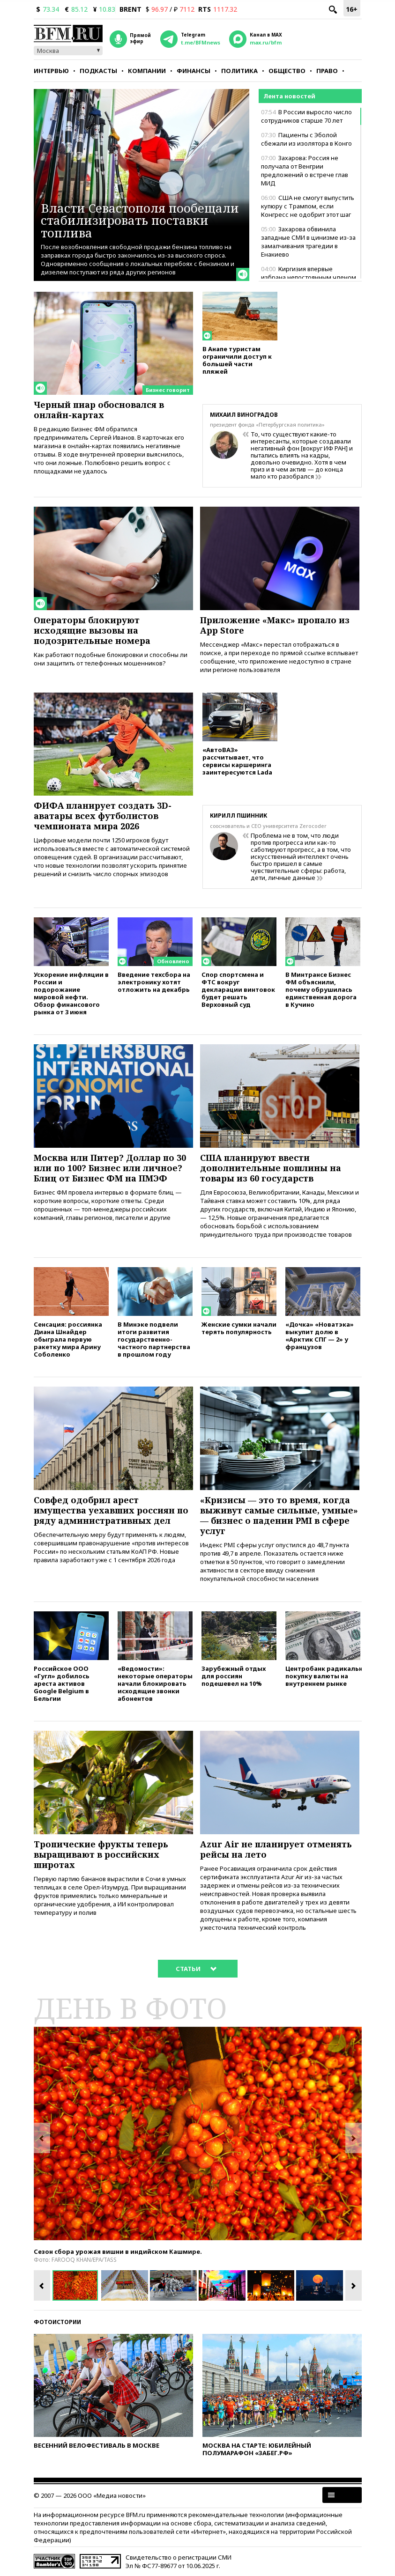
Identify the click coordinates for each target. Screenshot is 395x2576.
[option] (198, 2133)
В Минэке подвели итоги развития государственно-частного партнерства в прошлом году (154, 1339)
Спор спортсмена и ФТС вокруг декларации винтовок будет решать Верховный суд (238, 989)
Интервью (51, 70)
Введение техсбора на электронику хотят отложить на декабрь (154, 981)
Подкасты (98, 70)
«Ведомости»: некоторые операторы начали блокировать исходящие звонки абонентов (155, 1683)
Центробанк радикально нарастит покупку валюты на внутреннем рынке (322, 1675)
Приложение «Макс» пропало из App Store (275, 625)
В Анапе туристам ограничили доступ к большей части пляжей (237, 360)
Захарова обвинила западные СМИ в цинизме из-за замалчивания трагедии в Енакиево (308, 241)
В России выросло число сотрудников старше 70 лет (306, 116)
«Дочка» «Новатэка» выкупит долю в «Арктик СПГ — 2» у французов (319, 1335)
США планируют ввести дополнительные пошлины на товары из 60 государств (270, 1168)
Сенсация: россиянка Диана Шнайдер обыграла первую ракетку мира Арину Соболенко (68, 1339)
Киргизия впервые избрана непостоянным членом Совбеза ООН (308, 277)
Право (327, 70)
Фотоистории (57, 2322)
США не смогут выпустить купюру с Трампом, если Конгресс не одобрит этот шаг (307, 206)
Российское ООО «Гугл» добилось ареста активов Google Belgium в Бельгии (61, 1683)
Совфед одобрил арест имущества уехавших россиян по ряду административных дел (111, 1510)
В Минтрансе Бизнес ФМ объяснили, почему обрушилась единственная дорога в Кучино (321, 989)
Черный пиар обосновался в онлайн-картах (99, 410)
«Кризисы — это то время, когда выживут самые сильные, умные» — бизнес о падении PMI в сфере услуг (279, 1515)
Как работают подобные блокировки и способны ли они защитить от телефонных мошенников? (110, 658)
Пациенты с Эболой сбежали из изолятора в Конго (306, 139)
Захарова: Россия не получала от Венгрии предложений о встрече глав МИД (304, 170)
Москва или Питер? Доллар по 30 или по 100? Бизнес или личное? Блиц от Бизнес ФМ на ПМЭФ (110, 1168)
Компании (147, 70)
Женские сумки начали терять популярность (238, 1328)
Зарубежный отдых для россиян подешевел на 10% (233, 1675)
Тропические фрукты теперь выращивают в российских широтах (101, 1854)
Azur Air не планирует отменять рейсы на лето (276, 1849)
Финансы (193, 70)
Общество (287, 70)
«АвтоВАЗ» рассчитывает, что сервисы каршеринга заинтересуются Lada (237, 760)
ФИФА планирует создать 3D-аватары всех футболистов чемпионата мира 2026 (102, 816)
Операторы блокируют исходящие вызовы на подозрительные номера (92, 630)
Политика (239, 70)
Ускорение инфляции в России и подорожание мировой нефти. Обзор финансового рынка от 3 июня (71, 993)
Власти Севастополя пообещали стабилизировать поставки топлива (140, 220)
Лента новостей (289, 96)
